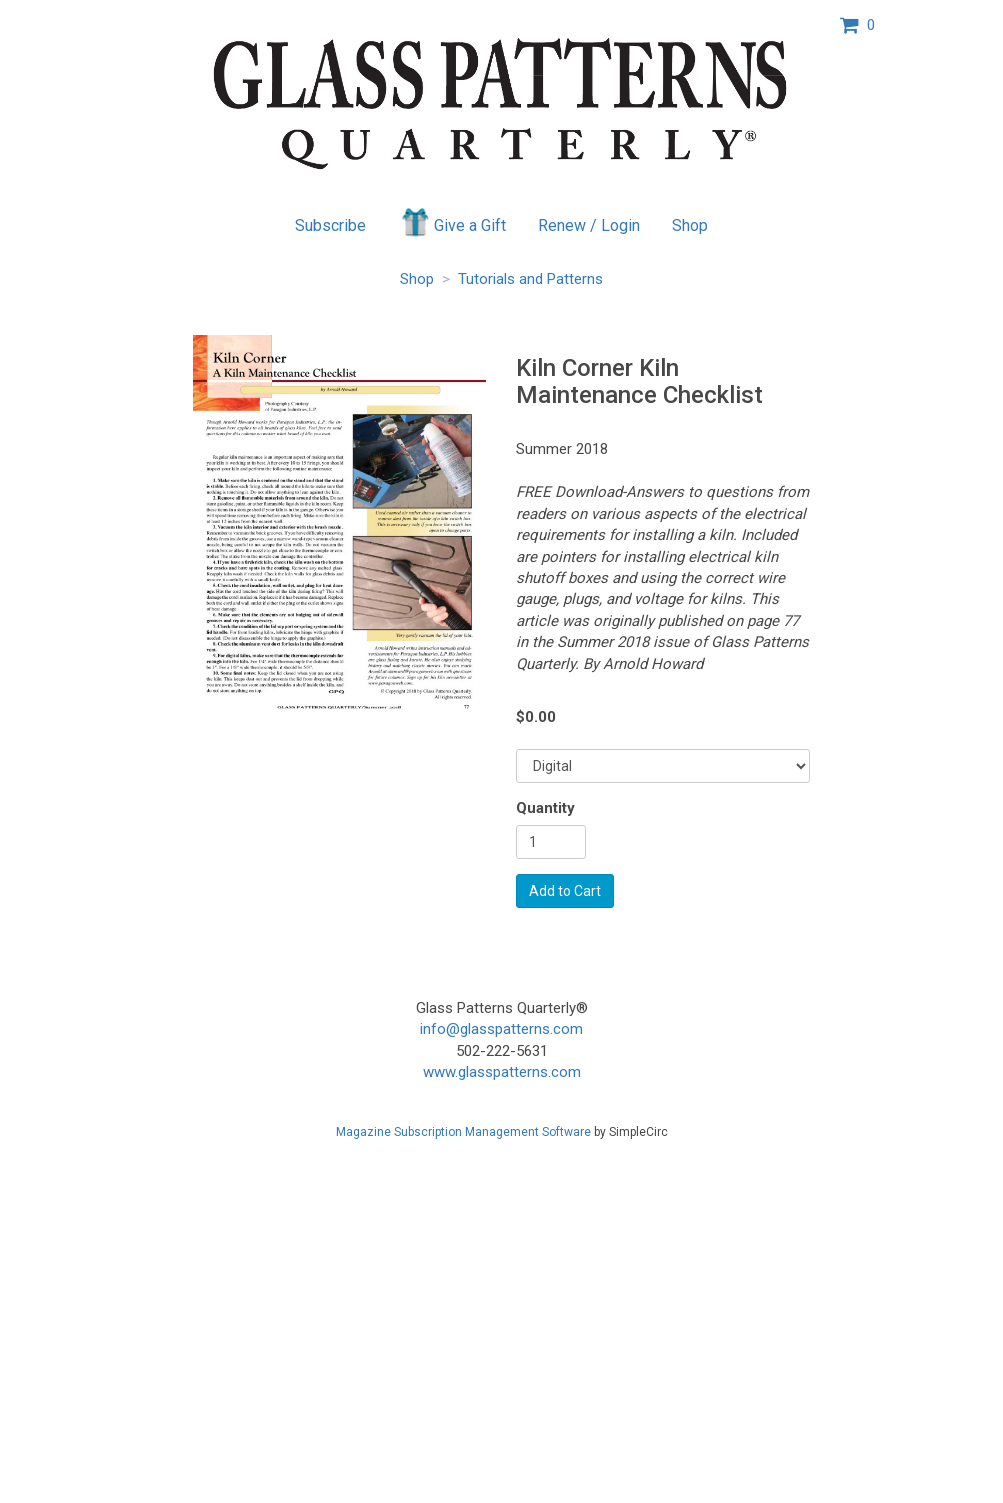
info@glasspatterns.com (501, 1029)
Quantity (545, 808)
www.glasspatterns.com (502, 1072)
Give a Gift (452, 222)
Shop (690, 225)
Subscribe (330, 225)
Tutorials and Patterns (530, 279)
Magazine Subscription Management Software (463, 1132)
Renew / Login (589, 225)
